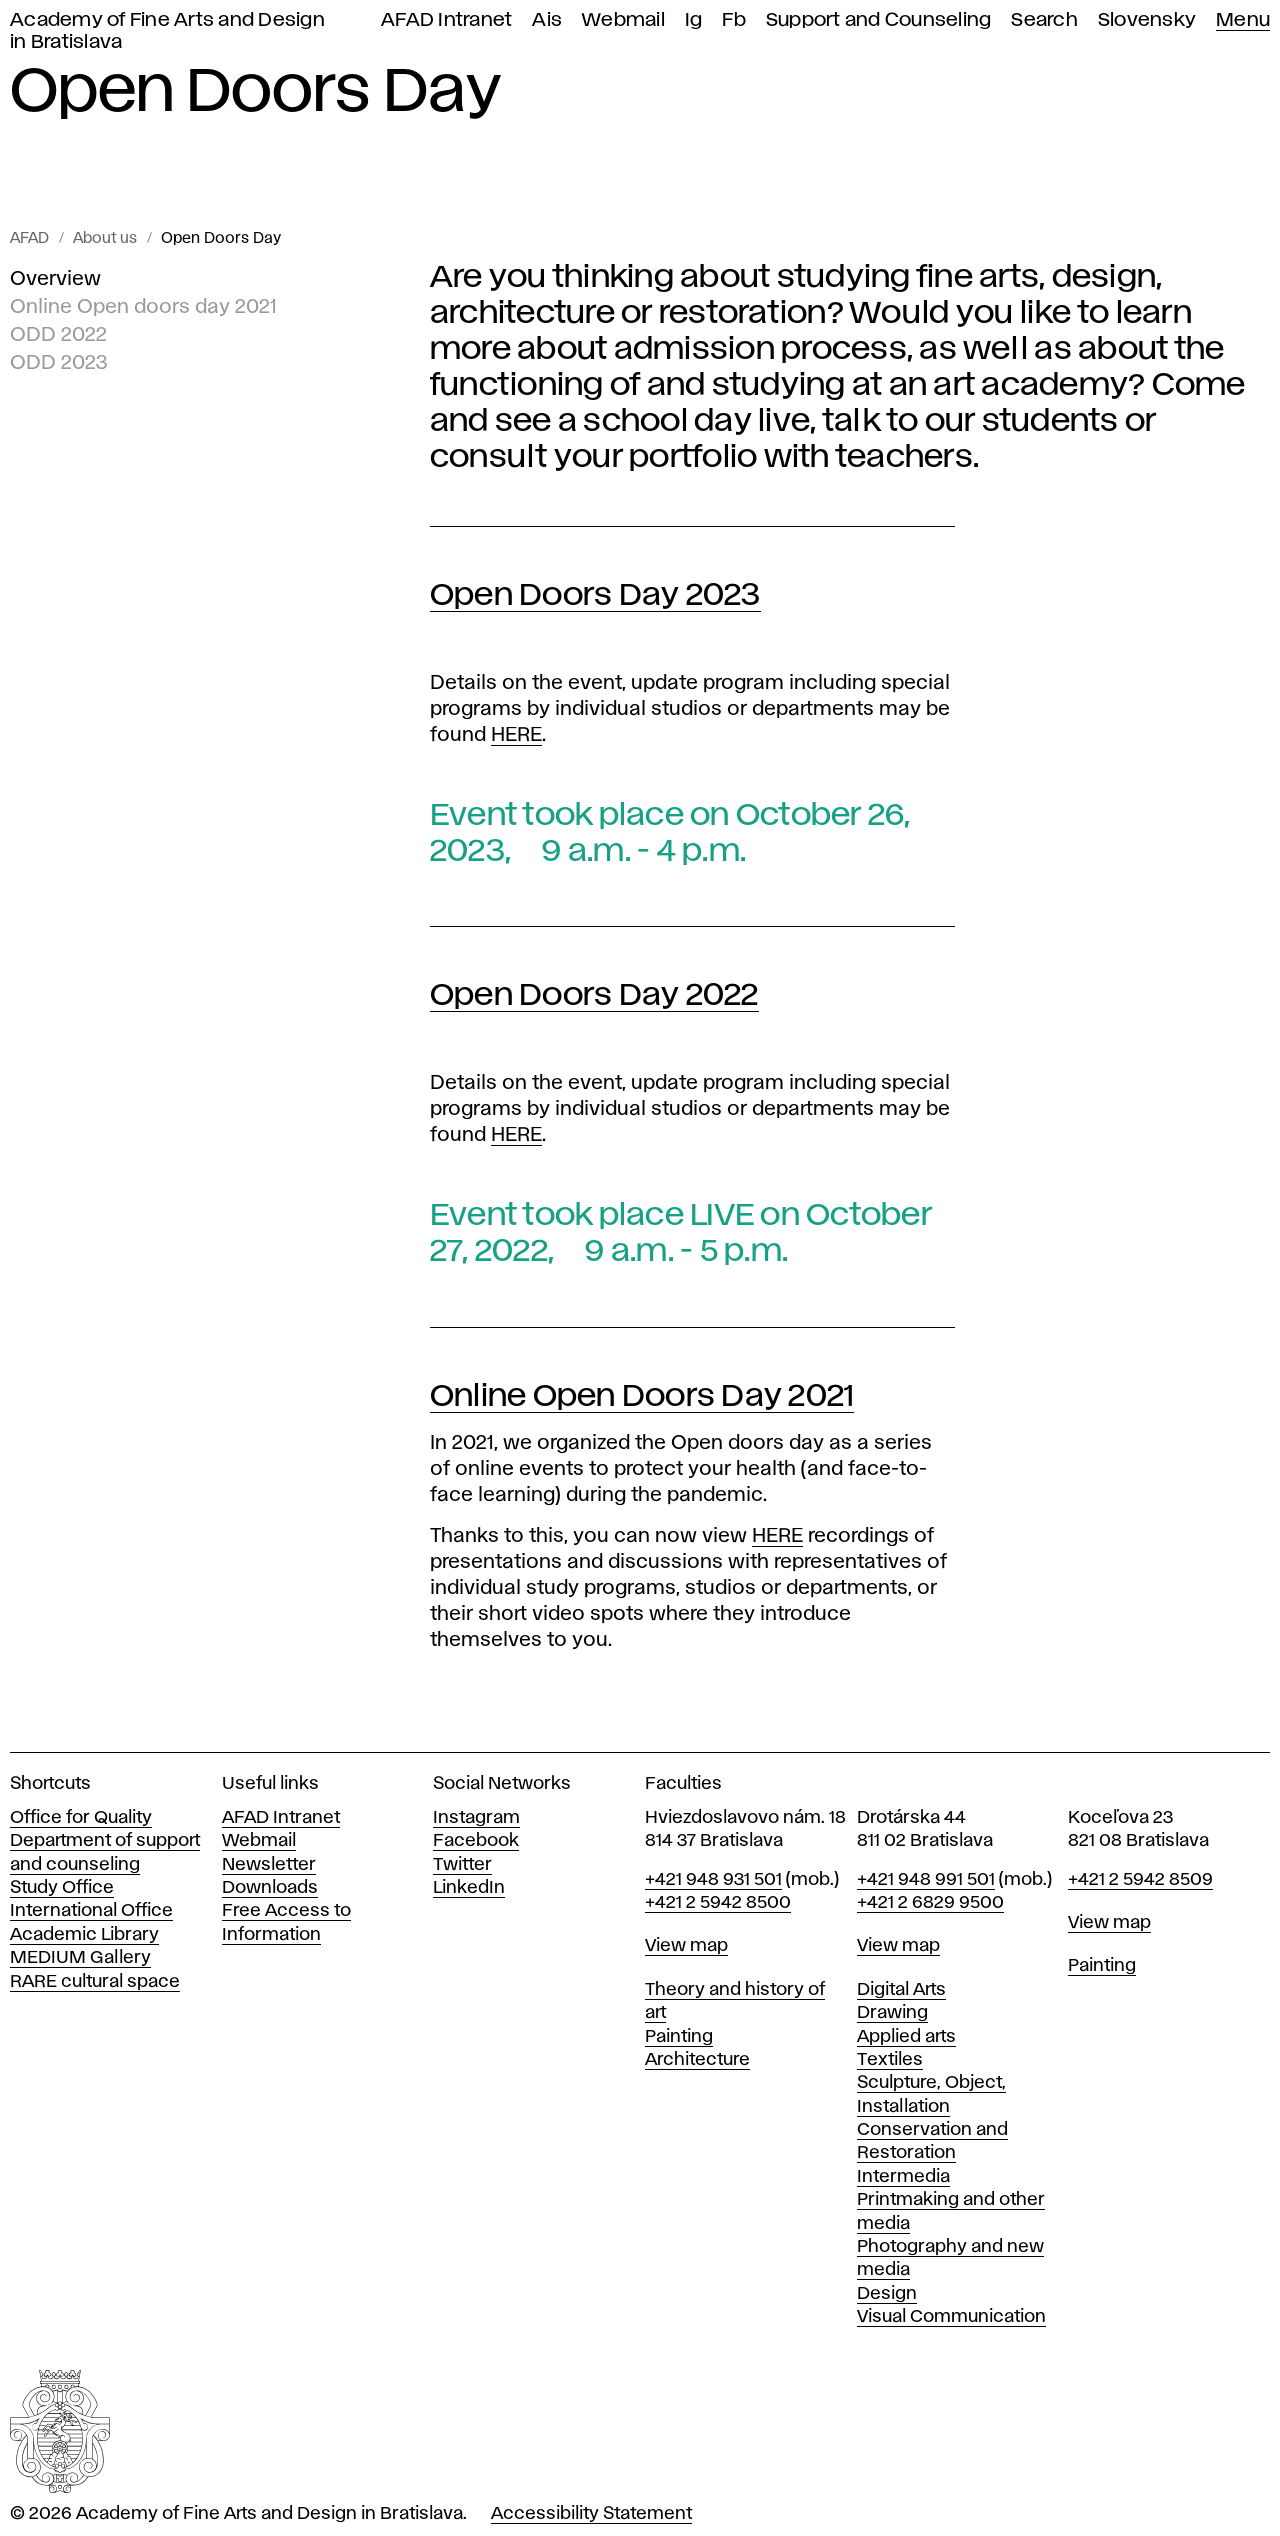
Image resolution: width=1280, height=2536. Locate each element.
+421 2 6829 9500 (930, 1903)
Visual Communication (951, 2317)
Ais (547, 20)
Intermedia (903, 2177)
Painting (679, 2037)
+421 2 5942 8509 (1140, 1880)
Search (1044, 20)
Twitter (462, 1865)
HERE (516, 735)
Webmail (623, 20)
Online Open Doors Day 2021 (642, 1396)
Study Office (62, 1888)
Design (887, 2294)
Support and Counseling (879, 20)
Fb (734, 20)
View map (686, 1946)
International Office (91, 1911)
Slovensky (1147, 20)
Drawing (892, 2013)
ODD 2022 (58, 335)
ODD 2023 (59, 363)
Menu (1243, 20)
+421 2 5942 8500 (718, 1903)
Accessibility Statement (591, 2514)
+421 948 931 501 (713, 1880)
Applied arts (906, 2037)
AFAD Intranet (446, 20)
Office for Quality (81, 1818)
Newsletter (269, 1865)
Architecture (697, 2060)
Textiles (890, 2060)
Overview (55, 279)
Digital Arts (901, 1990)
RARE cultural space (95, 1982)
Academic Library (84, 1935)
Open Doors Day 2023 (595, 595)
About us (105, 239)
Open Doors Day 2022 (594, 995)
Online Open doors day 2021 (143, 307)
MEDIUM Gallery (80, 1958)
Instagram (476, 1818)
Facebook (476, 1841)
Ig (694, 20)
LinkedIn (469, 1888)
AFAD (29, 239)
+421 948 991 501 (926, 1880)
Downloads (270, 1888)
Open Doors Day (221, 239)
